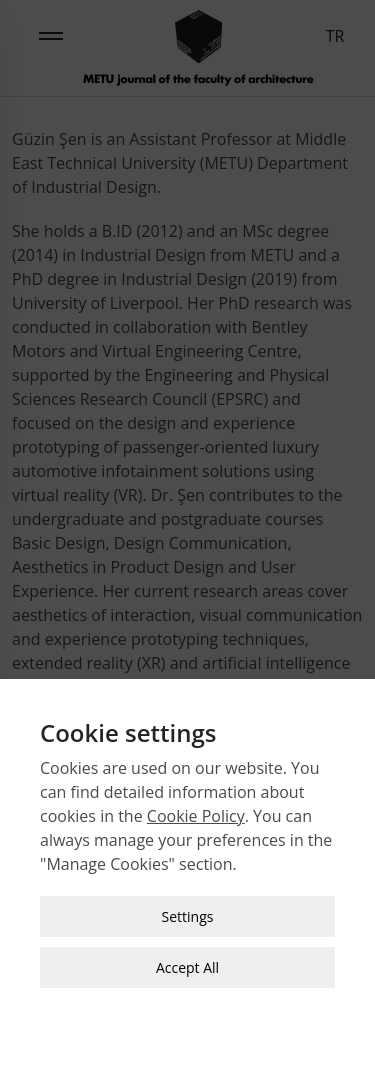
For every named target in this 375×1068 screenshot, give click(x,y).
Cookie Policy (196, 810)
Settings (188, 910)
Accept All (187, 961)
